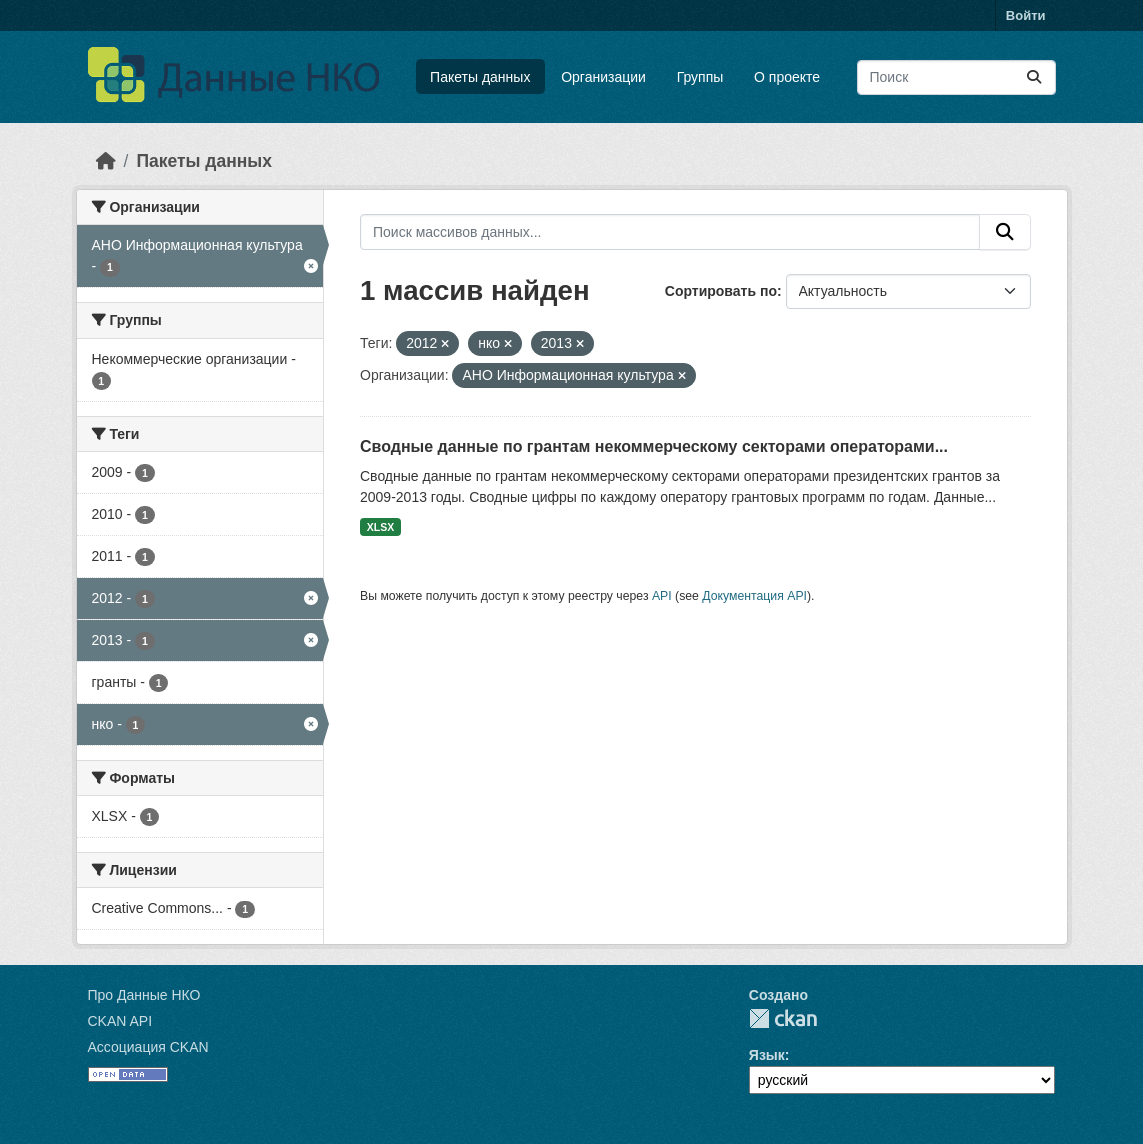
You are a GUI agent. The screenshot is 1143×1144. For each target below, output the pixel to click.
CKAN (783, 1018)
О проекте (787, 77)
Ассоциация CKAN (148, 1047)
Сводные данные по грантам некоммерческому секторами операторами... (654, 446)
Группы (700, 77)
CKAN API (120, 1021)
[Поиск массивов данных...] (956, 77)
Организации (603, 77)
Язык (767, 1055)
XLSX (380, 527)
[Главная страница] (106, 161)
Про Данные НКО (144, 995)
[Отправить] (1034, 77)
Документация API (754, 596)
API (662, 596)
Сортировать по (721, 291)
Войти (1026, 15)
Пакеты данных (480, 77)
